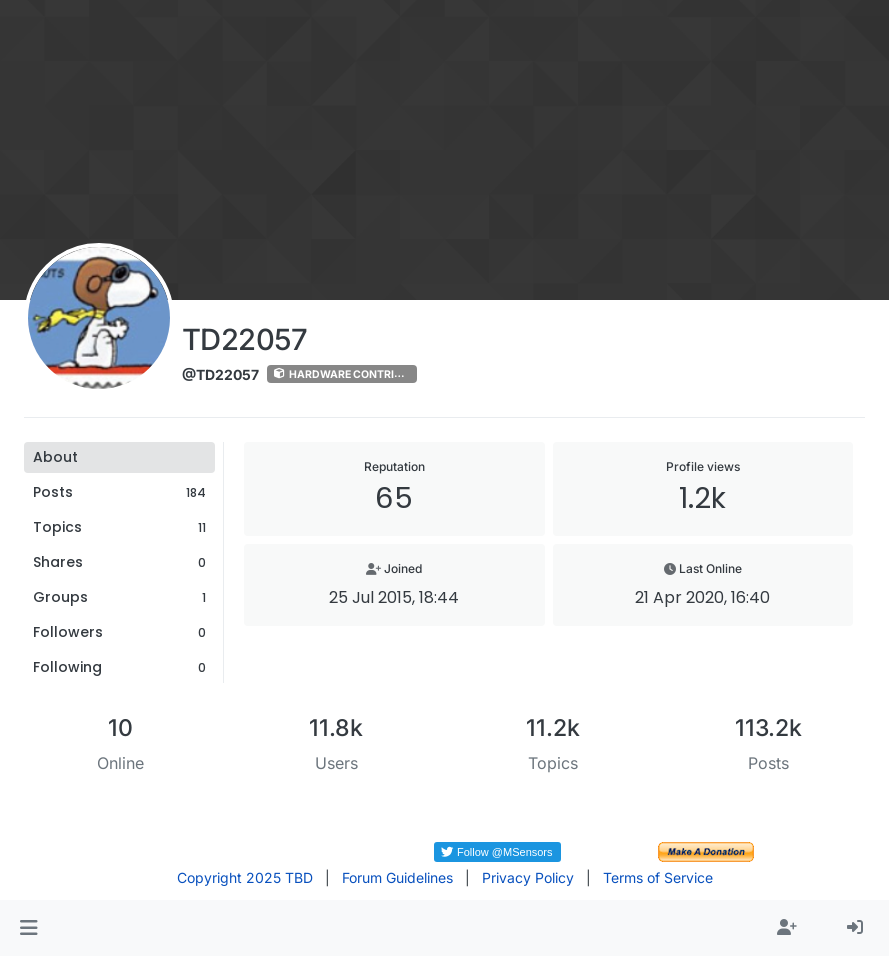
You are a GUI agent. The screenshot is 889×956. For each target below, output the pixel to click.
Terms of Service (658, 877)
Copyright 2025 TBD (245, 877)
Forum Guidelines (397, 877)
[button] (28, 928)
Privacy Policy (528, 877)
